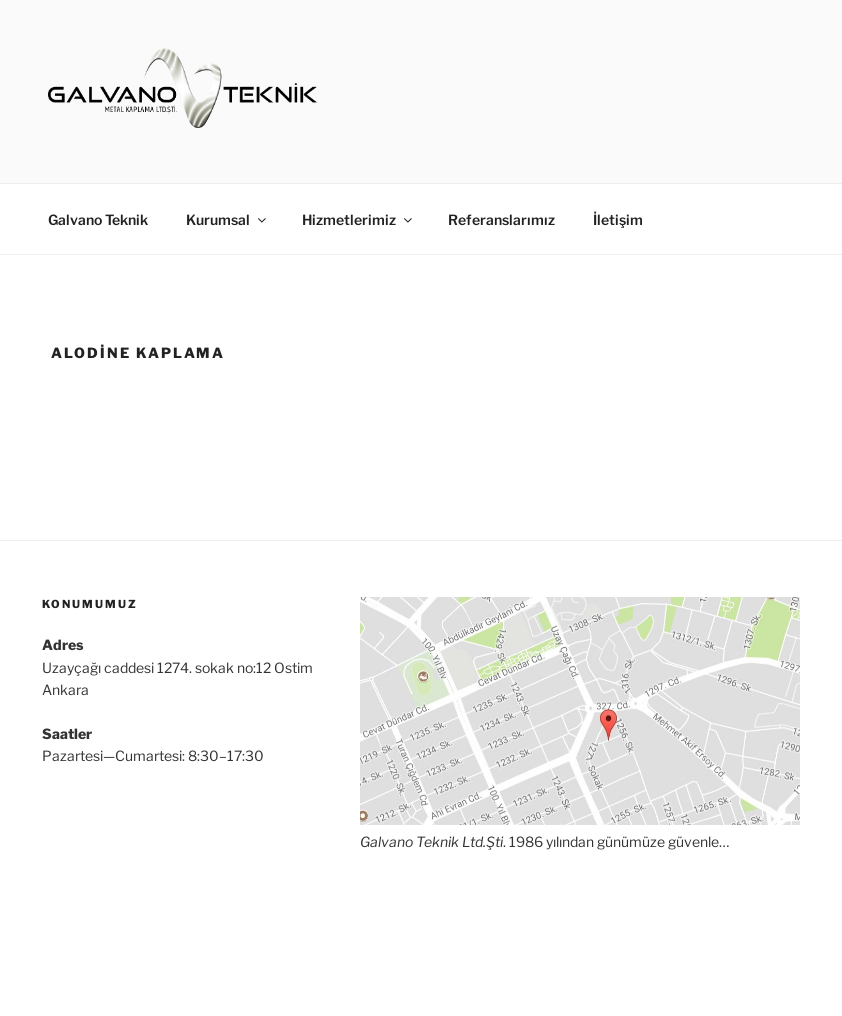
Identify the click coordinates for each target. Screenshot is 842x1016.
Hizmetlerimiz (358, 219)
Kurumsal (227, 219)
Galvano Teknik (98, 219)
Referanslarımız (501, 219)
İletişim (618, 219)
